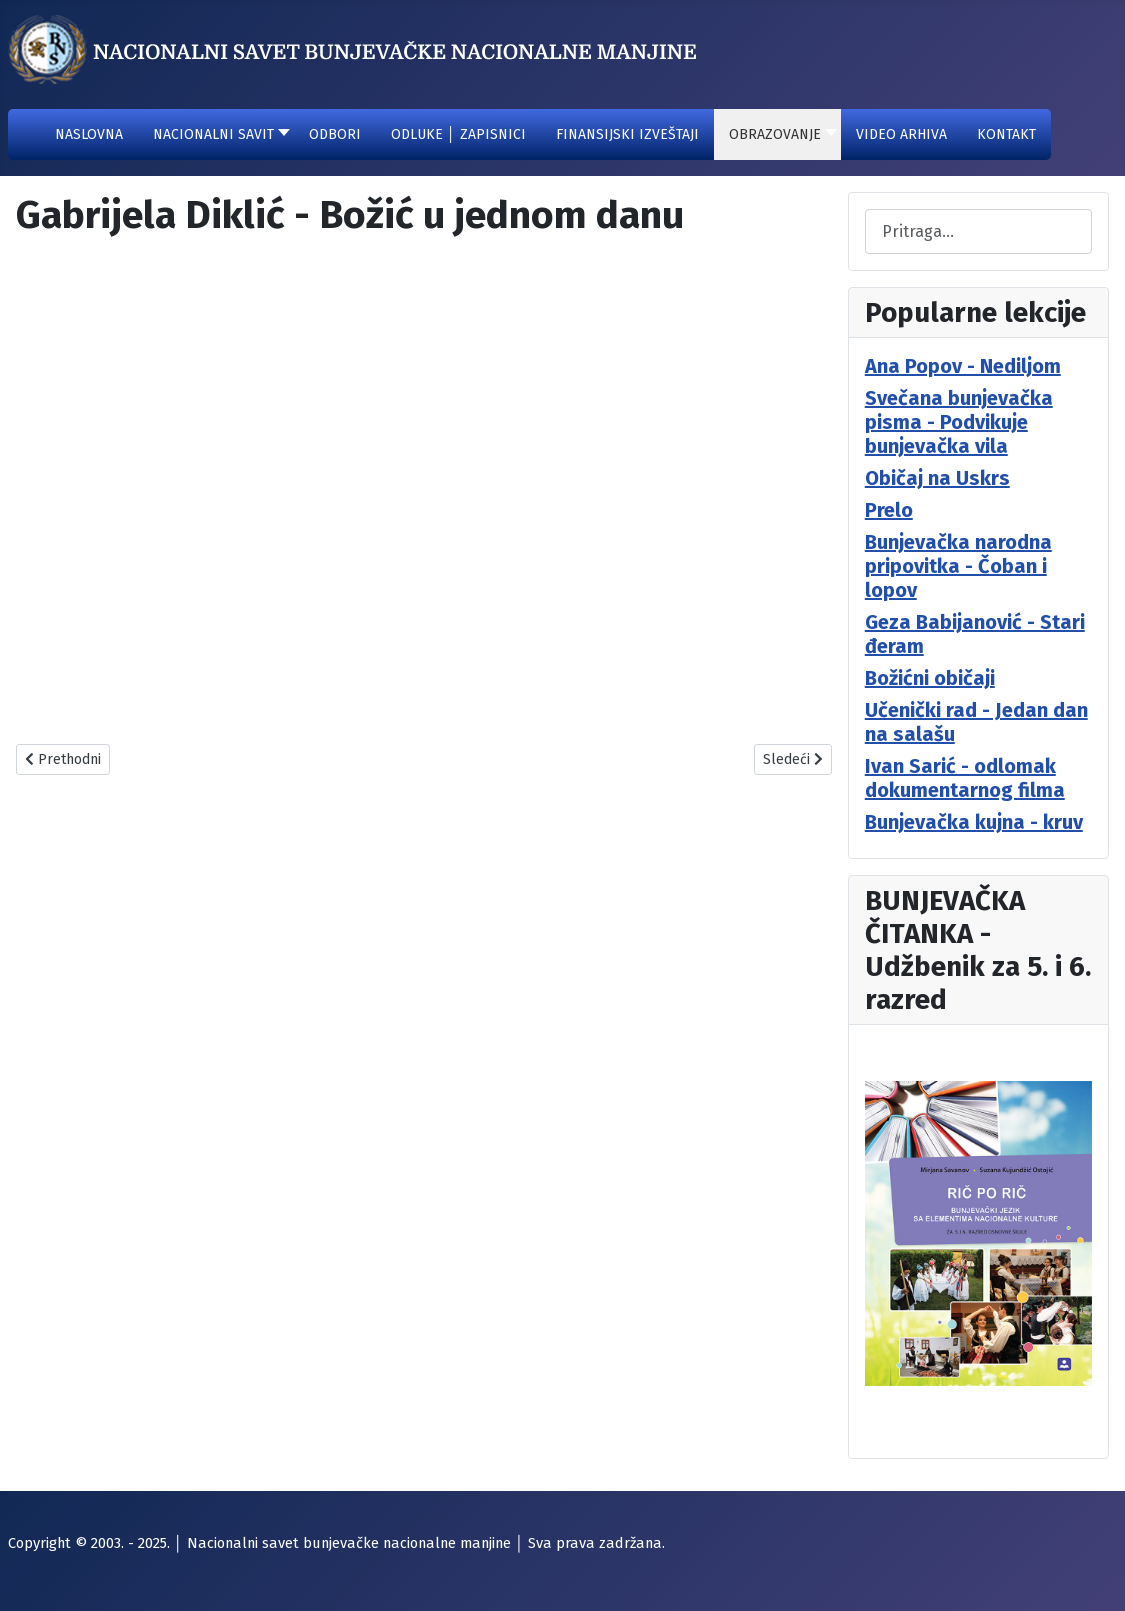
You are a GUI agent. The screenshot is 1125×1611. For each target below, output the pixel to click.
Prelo (889, 510)
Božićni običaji (930, 678)
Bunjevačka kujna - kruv (974, 822)
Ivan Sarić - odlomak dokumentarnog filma (965, 778)
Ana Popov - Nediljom (963, 366)
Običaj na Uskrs (937, 478)
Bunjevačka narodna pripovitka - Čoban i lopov (958, 566)
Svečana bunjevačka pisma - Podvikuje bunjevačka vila (959, 422)
